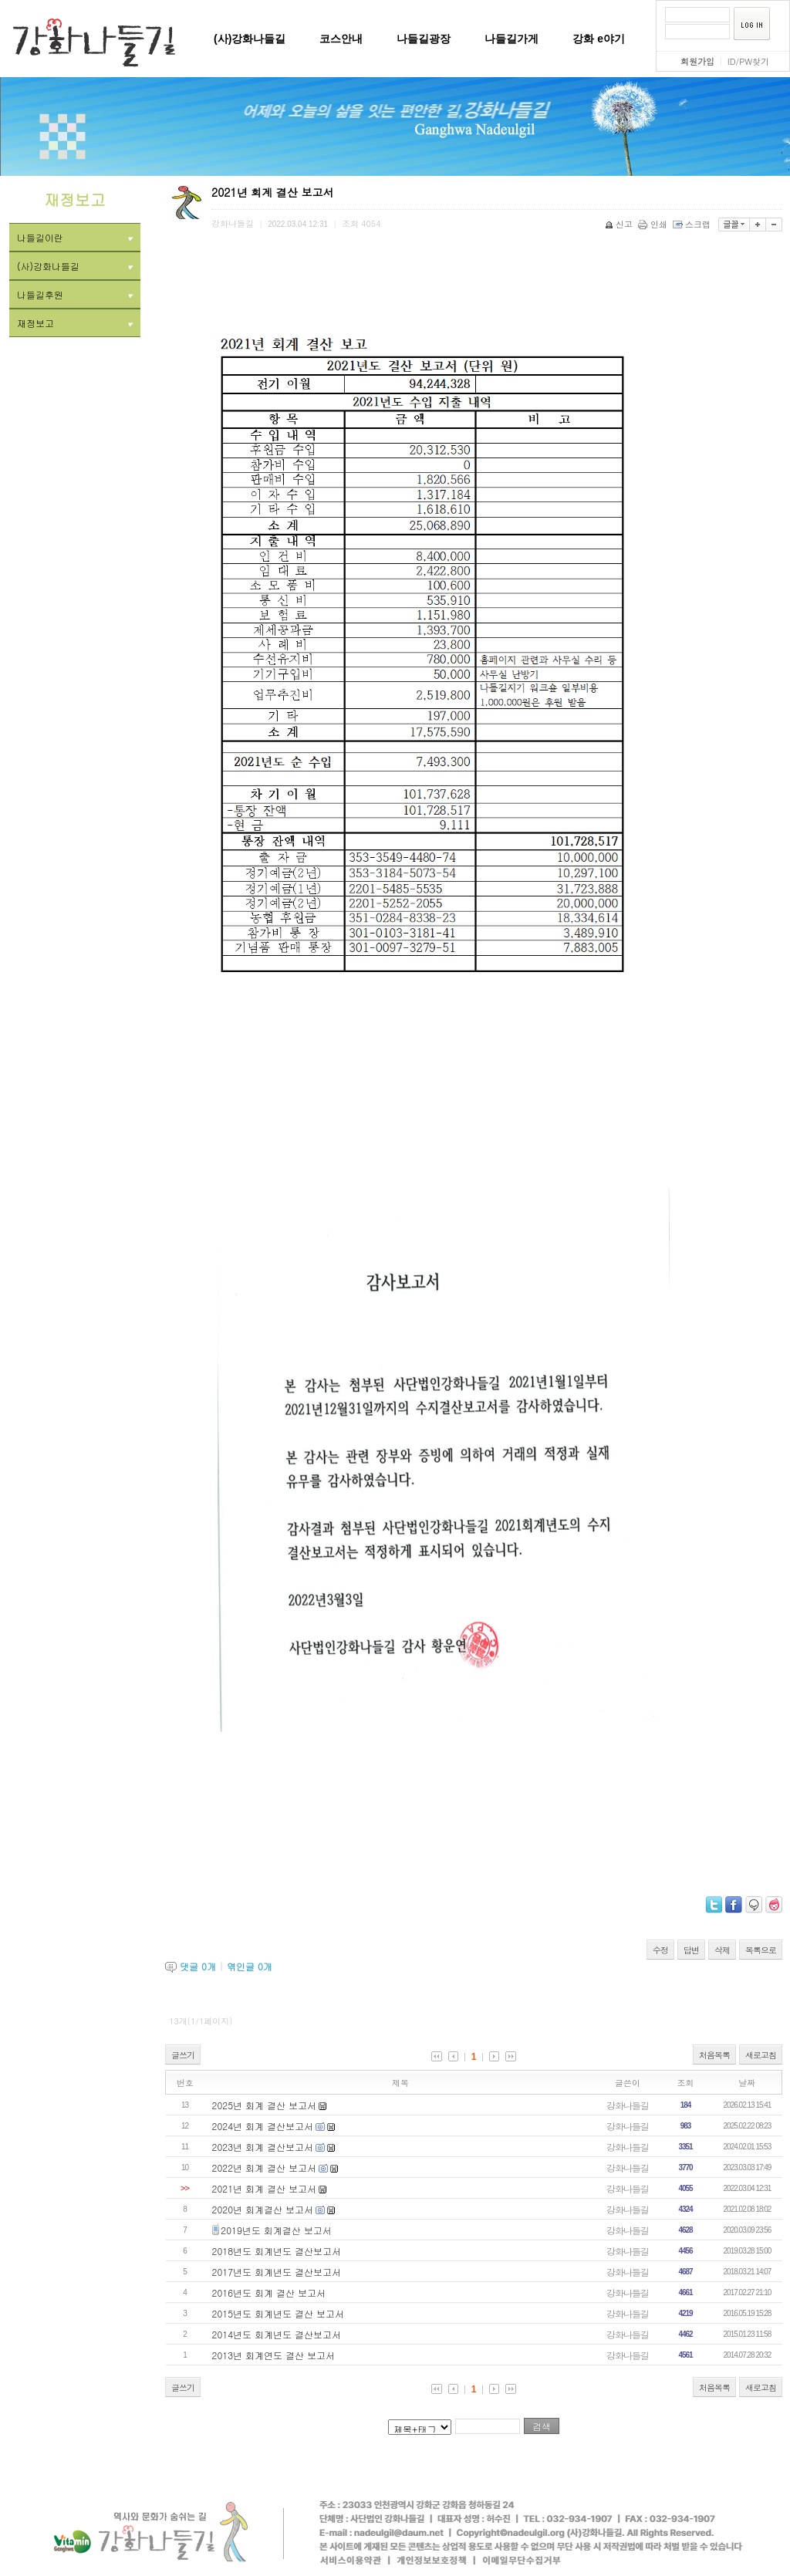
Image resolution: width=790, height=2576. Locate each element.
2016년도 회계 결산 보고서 (269, 2292)
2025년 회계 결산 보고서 (264, 2105)
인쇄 (653, 224)
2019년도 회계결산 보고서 (276, 2230)
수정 (660, 1950)
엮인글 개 (249, 1966)
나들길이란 (75, 237)
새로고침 (760, 2055)
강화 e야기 (598, 38)
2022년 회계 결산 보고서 (264, 2167)
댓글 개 (198, 1966)
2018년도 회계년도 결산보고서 (277, 2250)
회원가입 (697, 61)
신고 (620, 224)
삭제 (722, 1950)
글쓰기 (182, 2055)
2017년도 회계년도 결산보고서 (277, 2271)
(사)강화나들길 (249, 38)
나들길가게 (511, 38)
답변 (691, 1950)
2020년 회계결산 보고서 (263, 2209)
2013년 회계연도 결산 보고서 (274, 2355)
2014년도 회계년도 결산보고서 (277, 2334)
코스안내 (341, 38)
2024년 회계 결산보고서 (263, 2125)
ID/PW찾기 (748, 61)
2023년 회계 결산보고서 (263, 2146)
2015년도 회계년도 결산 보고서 (278, 2313)
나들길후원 (75, 294)
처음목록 (714, 2055)
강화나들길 (627, 2105)
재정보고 (75, 322)
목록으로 (760, 1950)
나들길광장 (424, 38)
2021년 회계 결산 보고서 (264, 2188)
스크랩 (693, 224)
